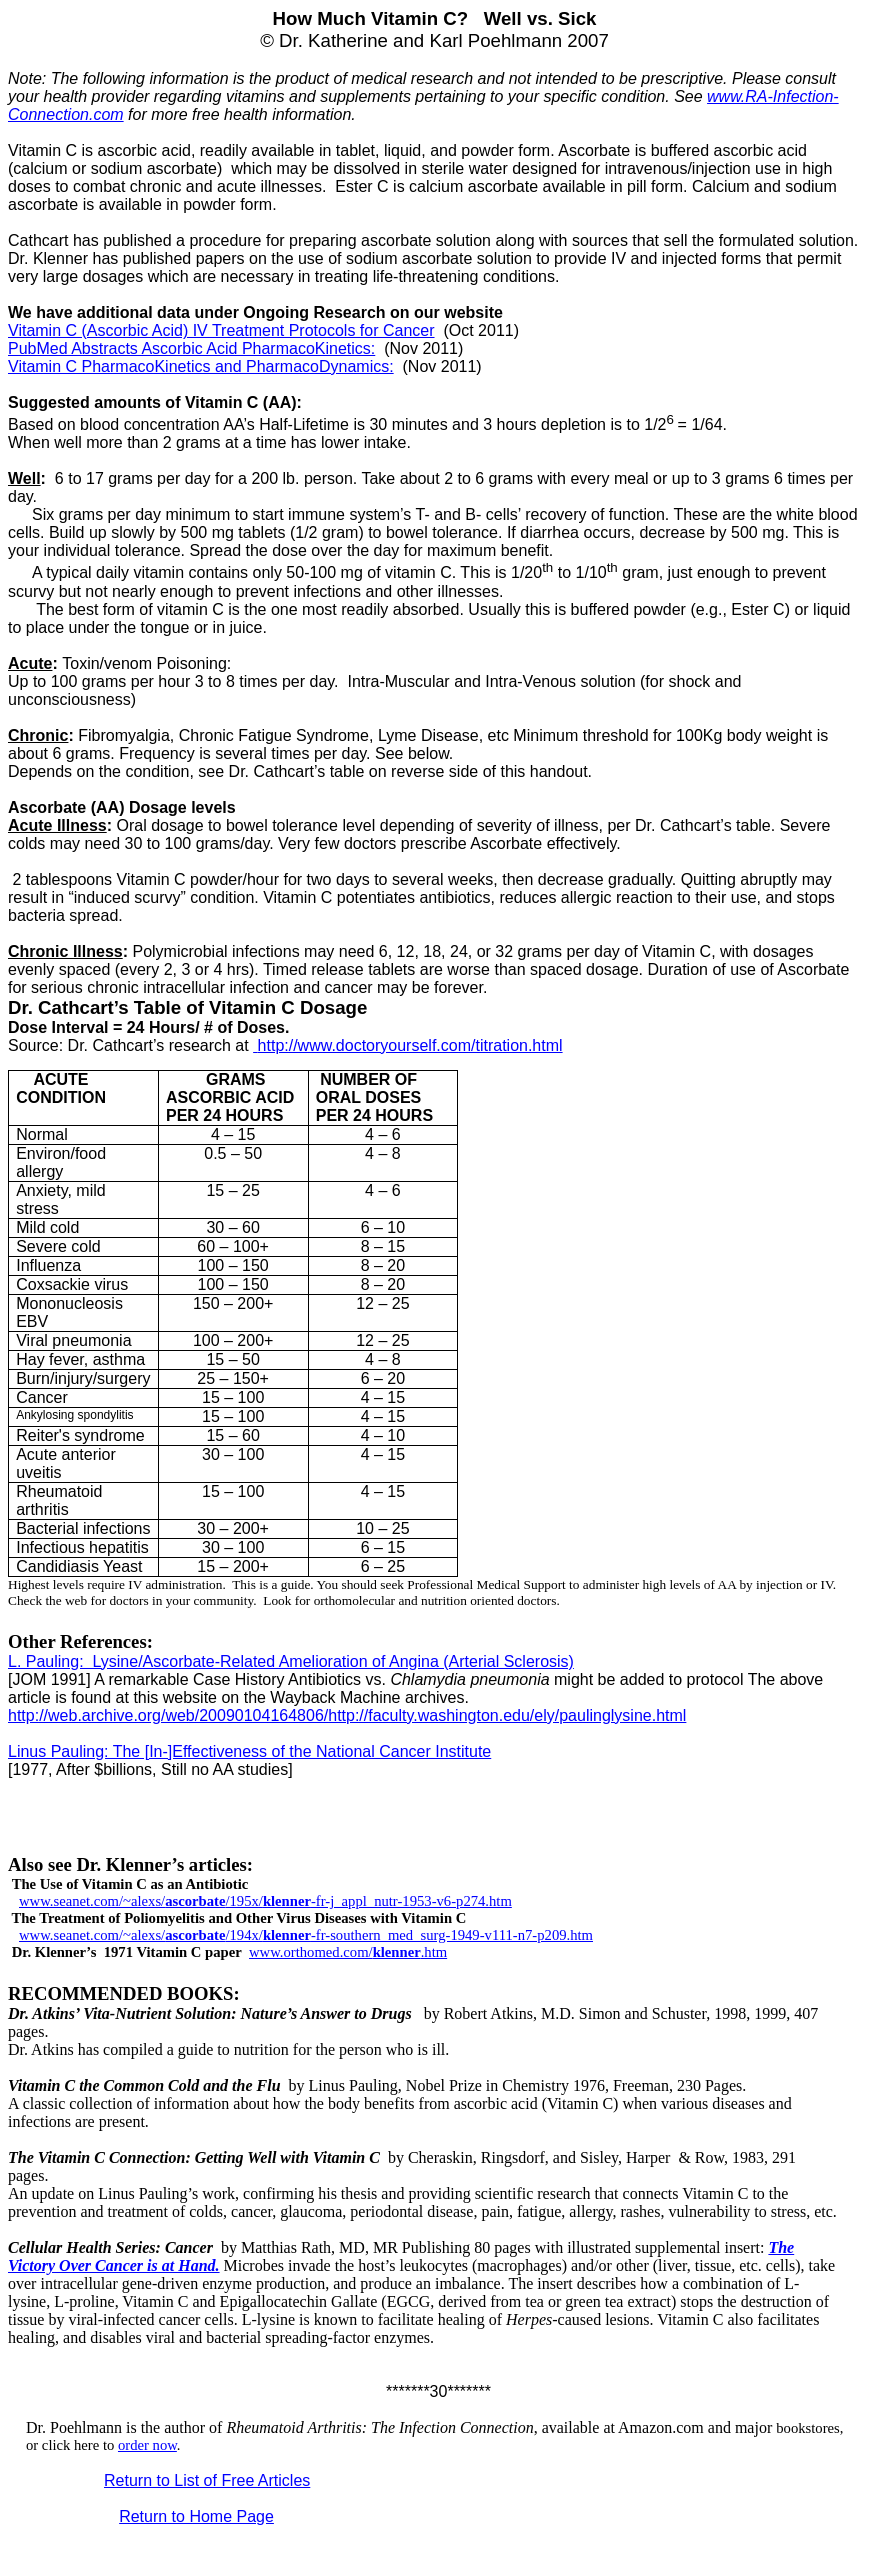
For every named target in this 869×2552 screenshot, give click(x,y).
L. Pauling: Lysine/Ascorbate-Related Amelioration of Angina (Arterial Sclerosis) (291, 1661)
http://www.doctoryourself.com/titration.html (407, 1045)
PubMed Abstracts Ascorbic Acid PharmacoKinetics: (191, 348)
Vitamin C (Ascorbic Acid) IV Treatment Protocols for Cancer (221, 330)
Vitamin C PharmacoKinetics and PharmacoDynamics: (201, 366)
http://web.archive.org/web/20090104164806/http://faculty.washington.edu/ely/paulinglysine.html (347, 1715)
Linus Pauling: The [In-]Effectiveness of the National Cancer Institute (249, 1751)
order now (147, 2445)
